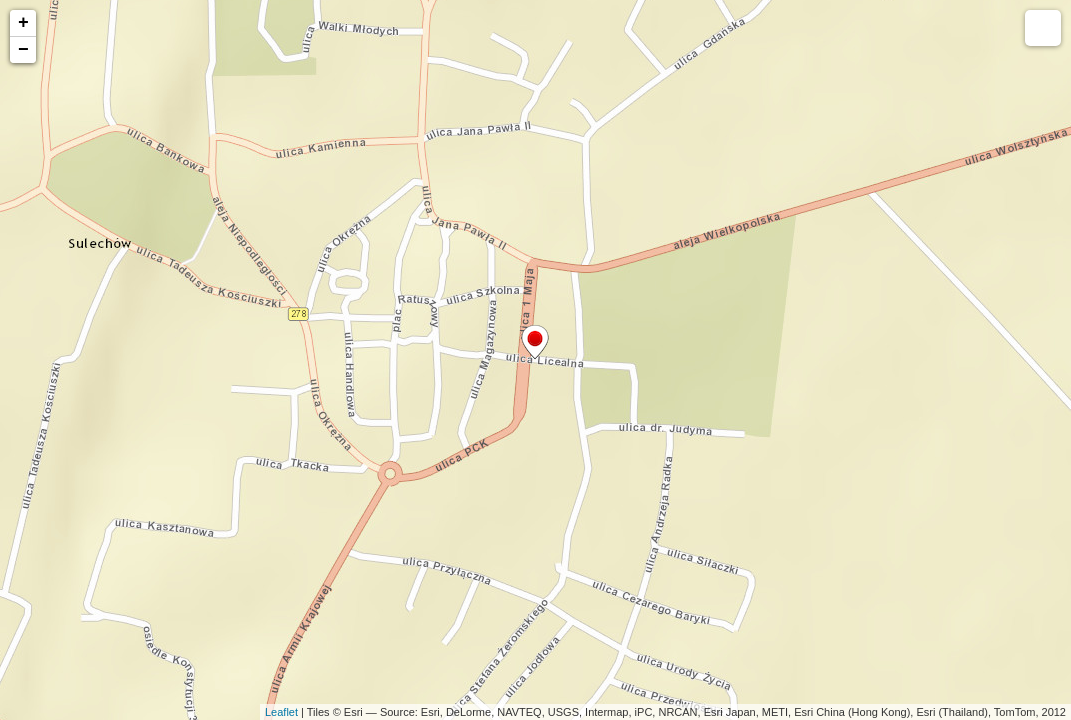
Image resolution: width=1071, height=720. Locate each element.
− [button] (23, 50)
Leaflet (281, 712)
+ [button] (23, 23)
